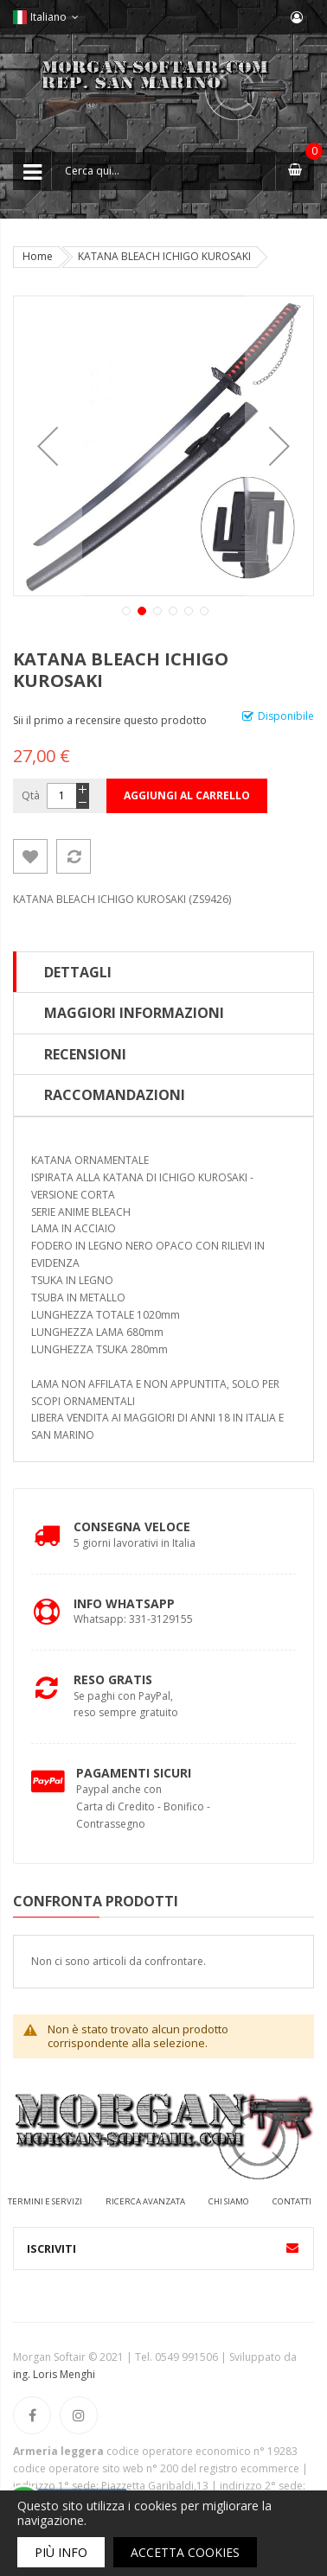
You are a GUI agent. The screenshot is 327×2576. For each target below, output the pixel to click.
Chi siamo (228, 2201)
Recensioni (85, 1054)
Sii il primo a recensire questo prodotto (110, 720)
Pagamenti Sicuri (133, 1773)
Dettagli (78, 972)
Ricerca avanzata (145, 2201)
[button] (47, 446)
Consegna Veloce (132, 1526)
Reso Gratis (113, 1679)
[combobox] (163, 171)
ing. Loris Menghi (54, 2374)
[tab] (163, 972)
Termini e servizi (45, 2201)
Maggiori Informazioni (134, 1012)
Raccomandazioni (114, 1094)
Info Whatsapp (124, 1603)
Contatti (291, 2201)
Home (37, 256)
